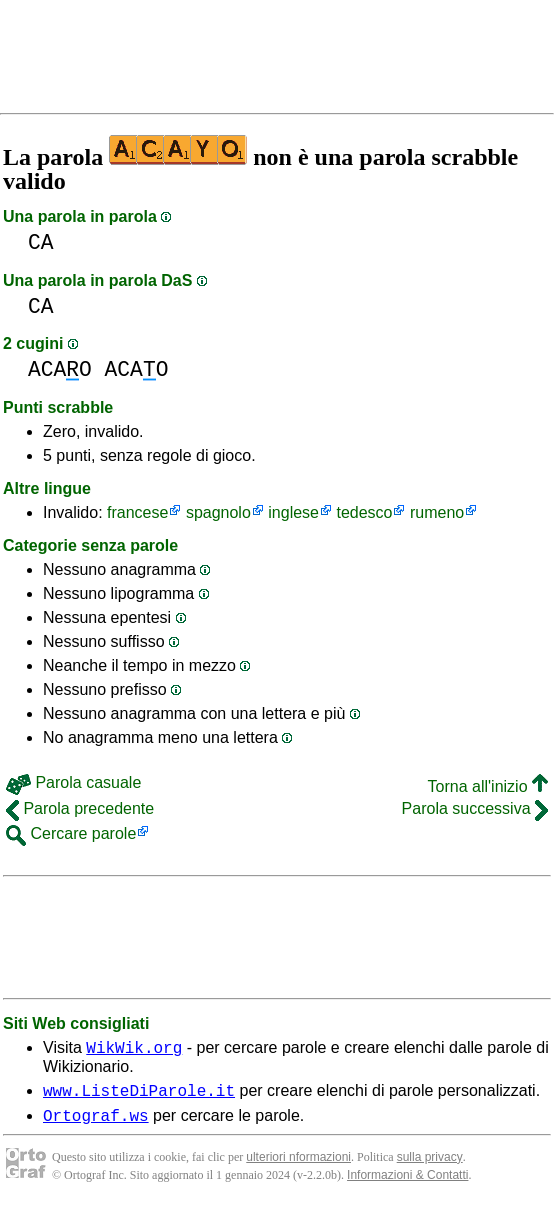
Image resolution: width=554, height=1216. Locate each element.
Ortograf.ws (96, 1124)
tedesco (364, 512)
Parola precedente (80, 808)
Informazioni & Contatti (407, 1184)
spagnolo (218, 512)
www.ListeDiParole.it (139, 1096)
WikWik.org (134, 1050)
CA (41, 242)
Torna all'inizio (488, 786)
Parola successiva (475, 808)
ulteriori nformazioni (298, 1166)
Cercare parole (71, 833)
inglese (293, 512)
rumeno (437, 512)
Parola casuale (73, 782)
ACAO (60, 369)
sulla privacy (430, 1166)
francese (137, 512)
